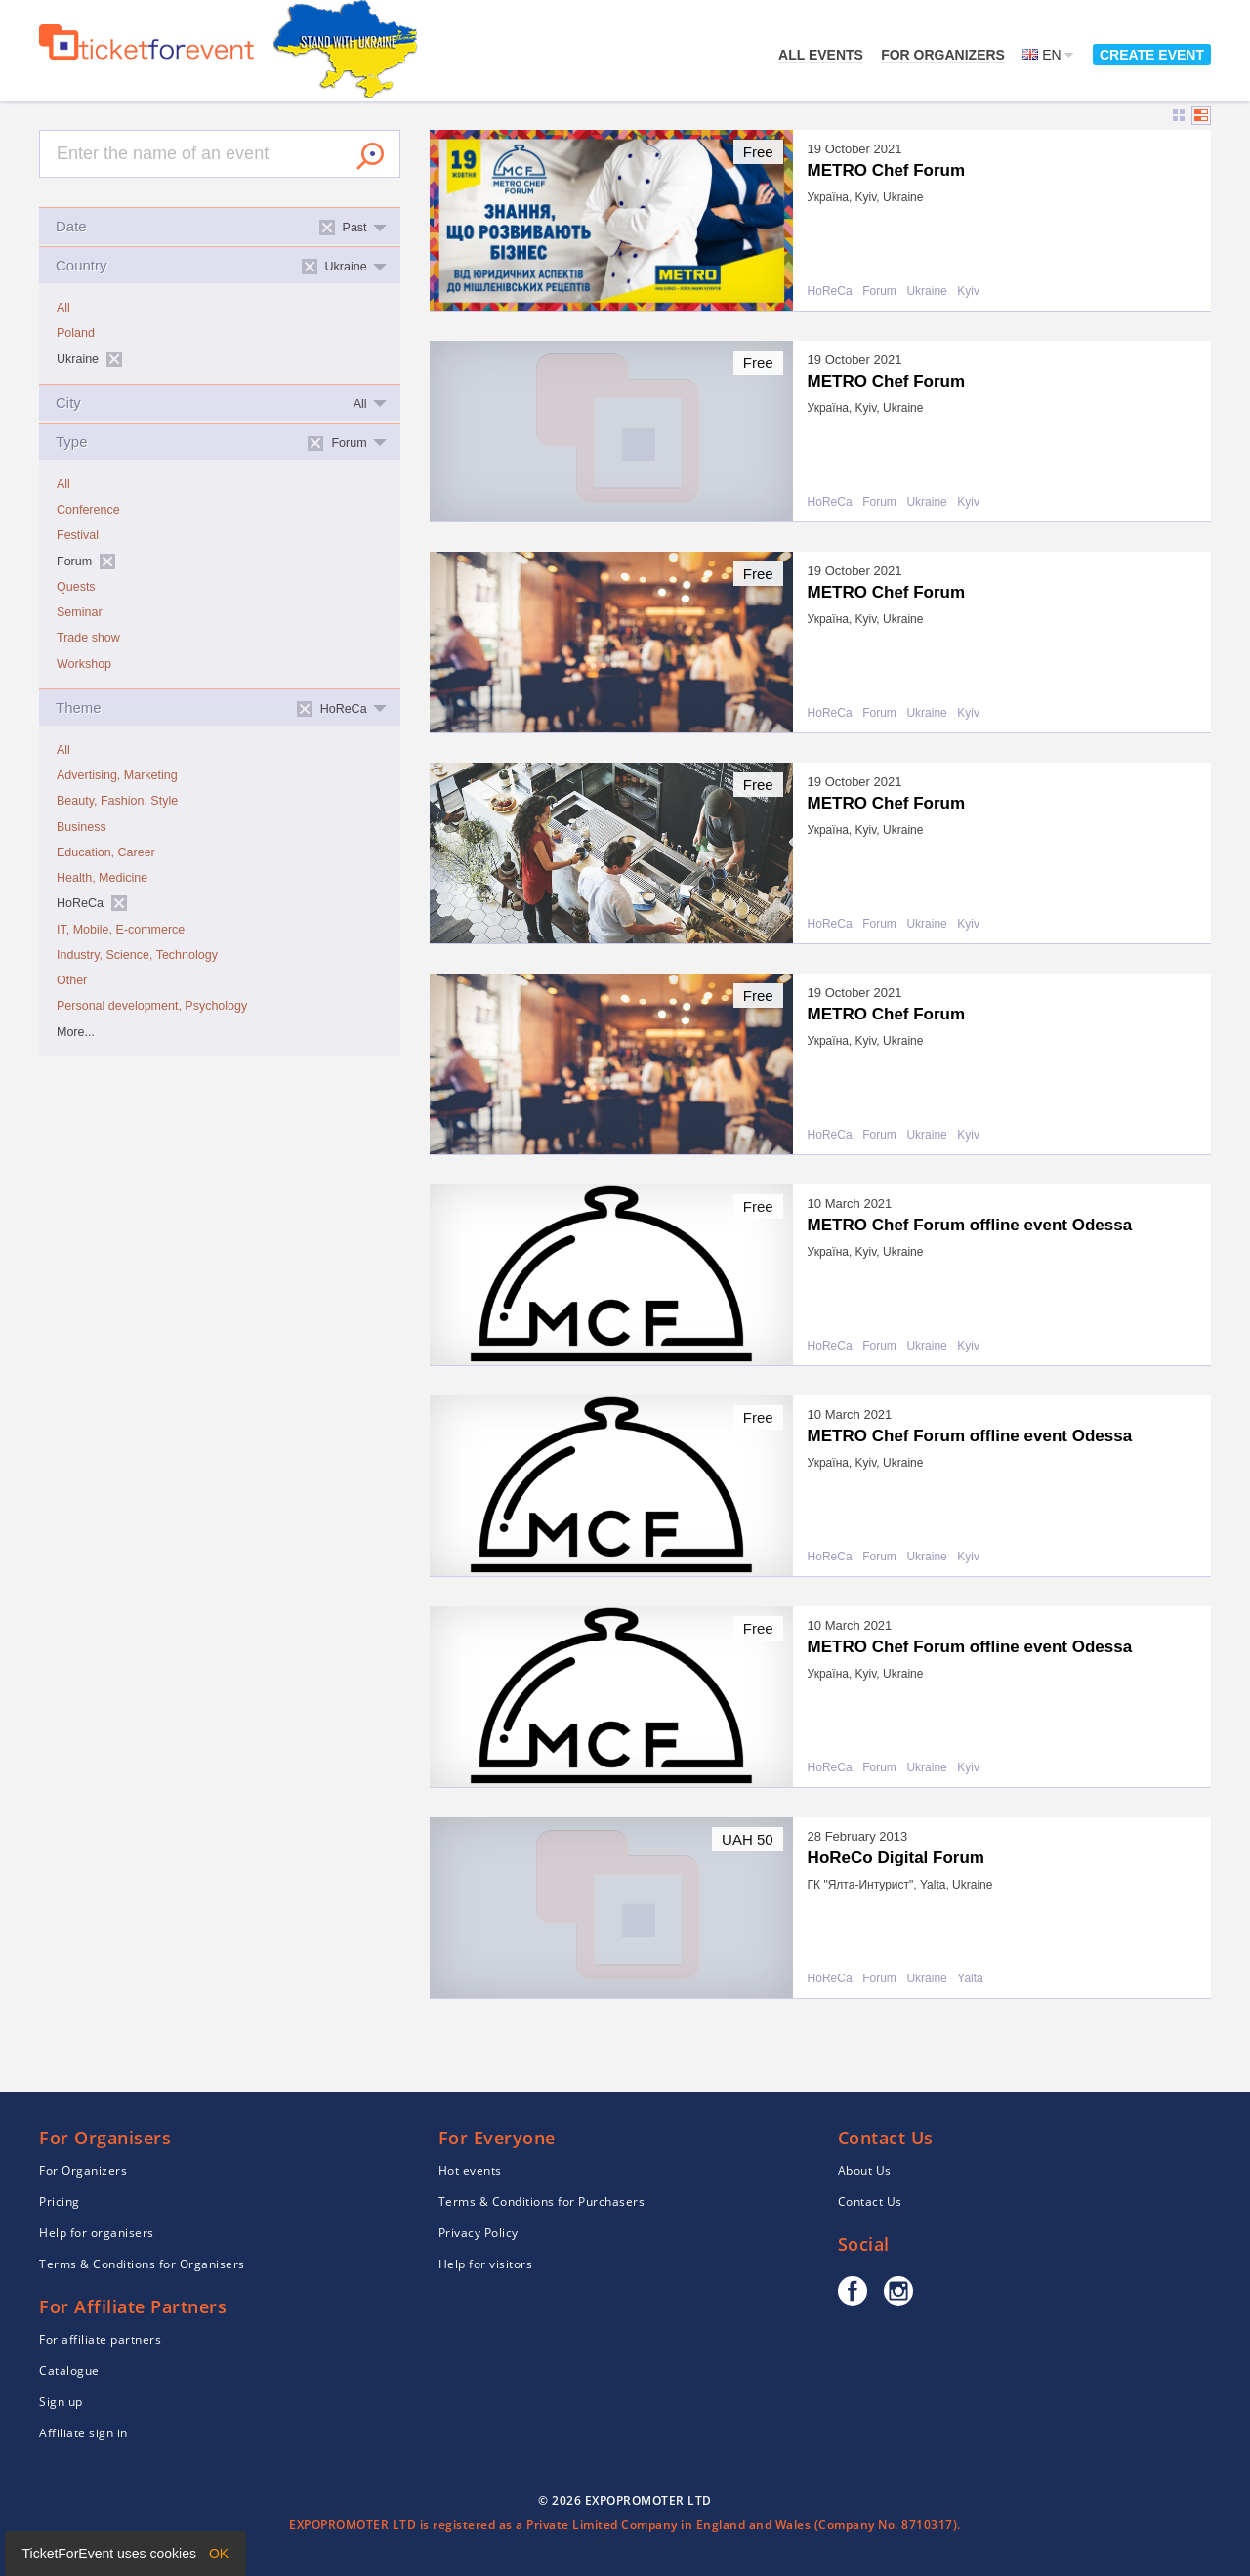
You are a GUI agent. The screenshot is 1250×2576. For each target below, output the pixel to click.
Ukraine (926, 291)
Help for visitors (485, 2264)
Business (81, 827)
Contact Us (870, 2201)
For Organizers (943, 54)
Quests (76, 587)
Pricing (59, 2201)
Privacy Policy (478, 2232)
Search (370, 156)
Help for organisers (96, 2232)
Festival (78, 535)
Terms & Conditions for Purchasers (542, 2201)
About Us (865, 2170)
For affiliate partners (100, 2339)
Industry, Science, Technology (137, 955)
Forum (879, 291)
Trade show (88, 637)
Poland (76, 333)
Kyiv (968, 291)
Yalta (969, 1979)
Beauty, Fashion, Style (117, 801)
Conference (88, 510)
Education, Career (106, 852)
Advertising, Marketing (117, 775)
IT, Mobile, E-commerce (121, 929)
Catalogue (69, 2370)
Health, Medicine (102, 878)
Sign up (61, 2401)
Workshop (84, 664)
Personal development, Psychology (152, 1006)
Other (72, 980)
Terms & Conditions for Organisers (142, 2264)
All (63, 307)
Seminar (80, 612)
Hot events (470, 2170)
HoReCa (830, 291)
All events (820, 54)
